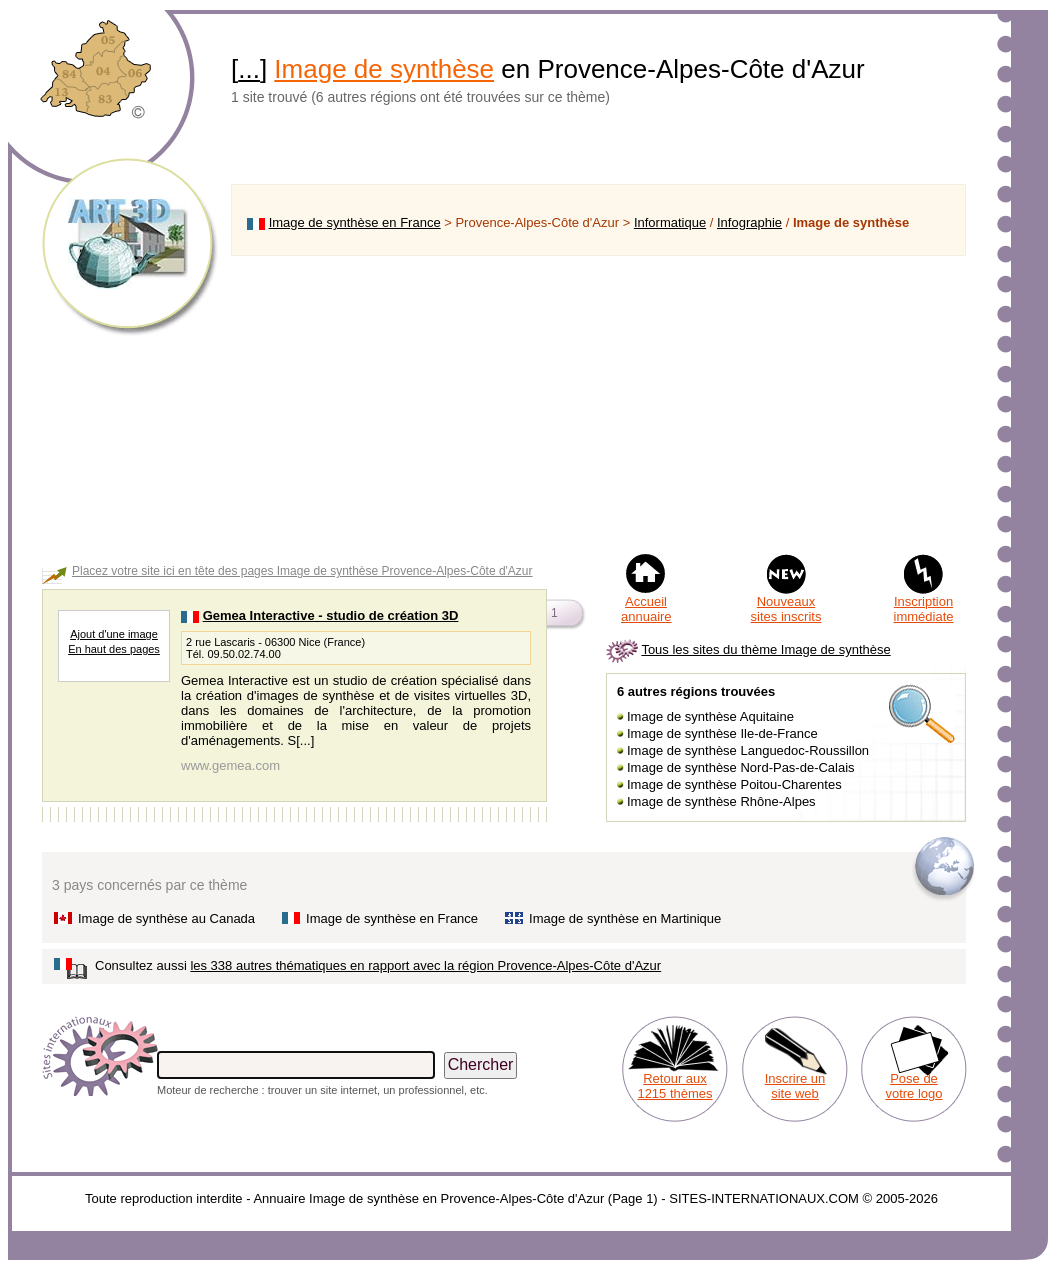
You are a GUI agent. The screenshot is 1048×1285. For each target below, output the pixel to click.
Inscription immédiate (924, 609)
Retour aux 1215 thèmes (674, 1086)
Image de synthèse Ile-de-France (722, 733)
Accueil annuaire (646, 609)
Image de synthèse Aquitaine (710, 716)
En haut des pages (114, 649)
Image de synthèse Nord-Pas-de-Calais (741, 767)
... (249, 69)
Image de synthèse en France (355, 222)
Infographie (749, 222)
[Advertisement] (598, 404)
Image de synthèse (384, 69)
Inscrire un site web (795, 1086)
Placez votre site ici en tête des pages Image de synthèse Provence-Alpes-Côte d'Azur (302, 571)
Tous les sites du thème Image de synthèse (765, 649)
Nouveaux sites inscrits (786, 609)
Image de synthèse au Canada (166, 918)
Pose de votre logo (913, 1086)
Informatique (670, 222)
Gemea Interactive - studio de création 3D (331, 615)
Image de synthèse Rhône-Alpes (721, 801)
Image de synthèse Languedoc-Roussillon (748, 750)
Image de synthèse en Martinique (625, 918)
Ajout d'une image (114, 634)
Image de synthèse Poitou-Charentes (734, 784)
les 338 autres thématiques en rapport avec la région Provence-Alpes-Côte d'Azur (425, 965)
